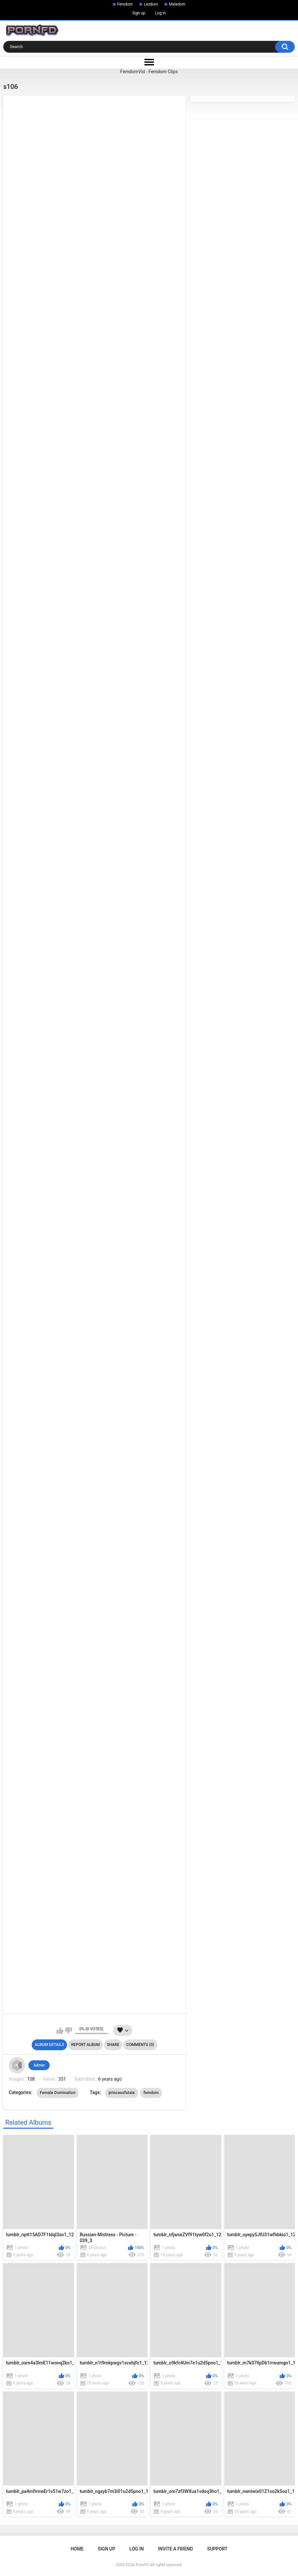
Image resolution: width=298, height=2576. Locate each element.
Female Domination (57, 2092)
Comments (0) (140, 2044)
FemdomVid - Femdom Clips (149, 71)
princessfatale (121, 2092)
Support (217, 2548)
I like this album (60, 2030)
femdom (151, 2092)
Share (113, 2044)
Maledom (177, 4)
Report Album (85, 2044)
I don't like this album (68, 2030)
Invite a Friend (175, 2548)
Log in (160, 13)
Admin (39, 2065)
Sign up (138, 13)
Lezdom (151, 4)
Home (77, 2548)
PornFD (142, 2565)
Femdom (125, 4)
